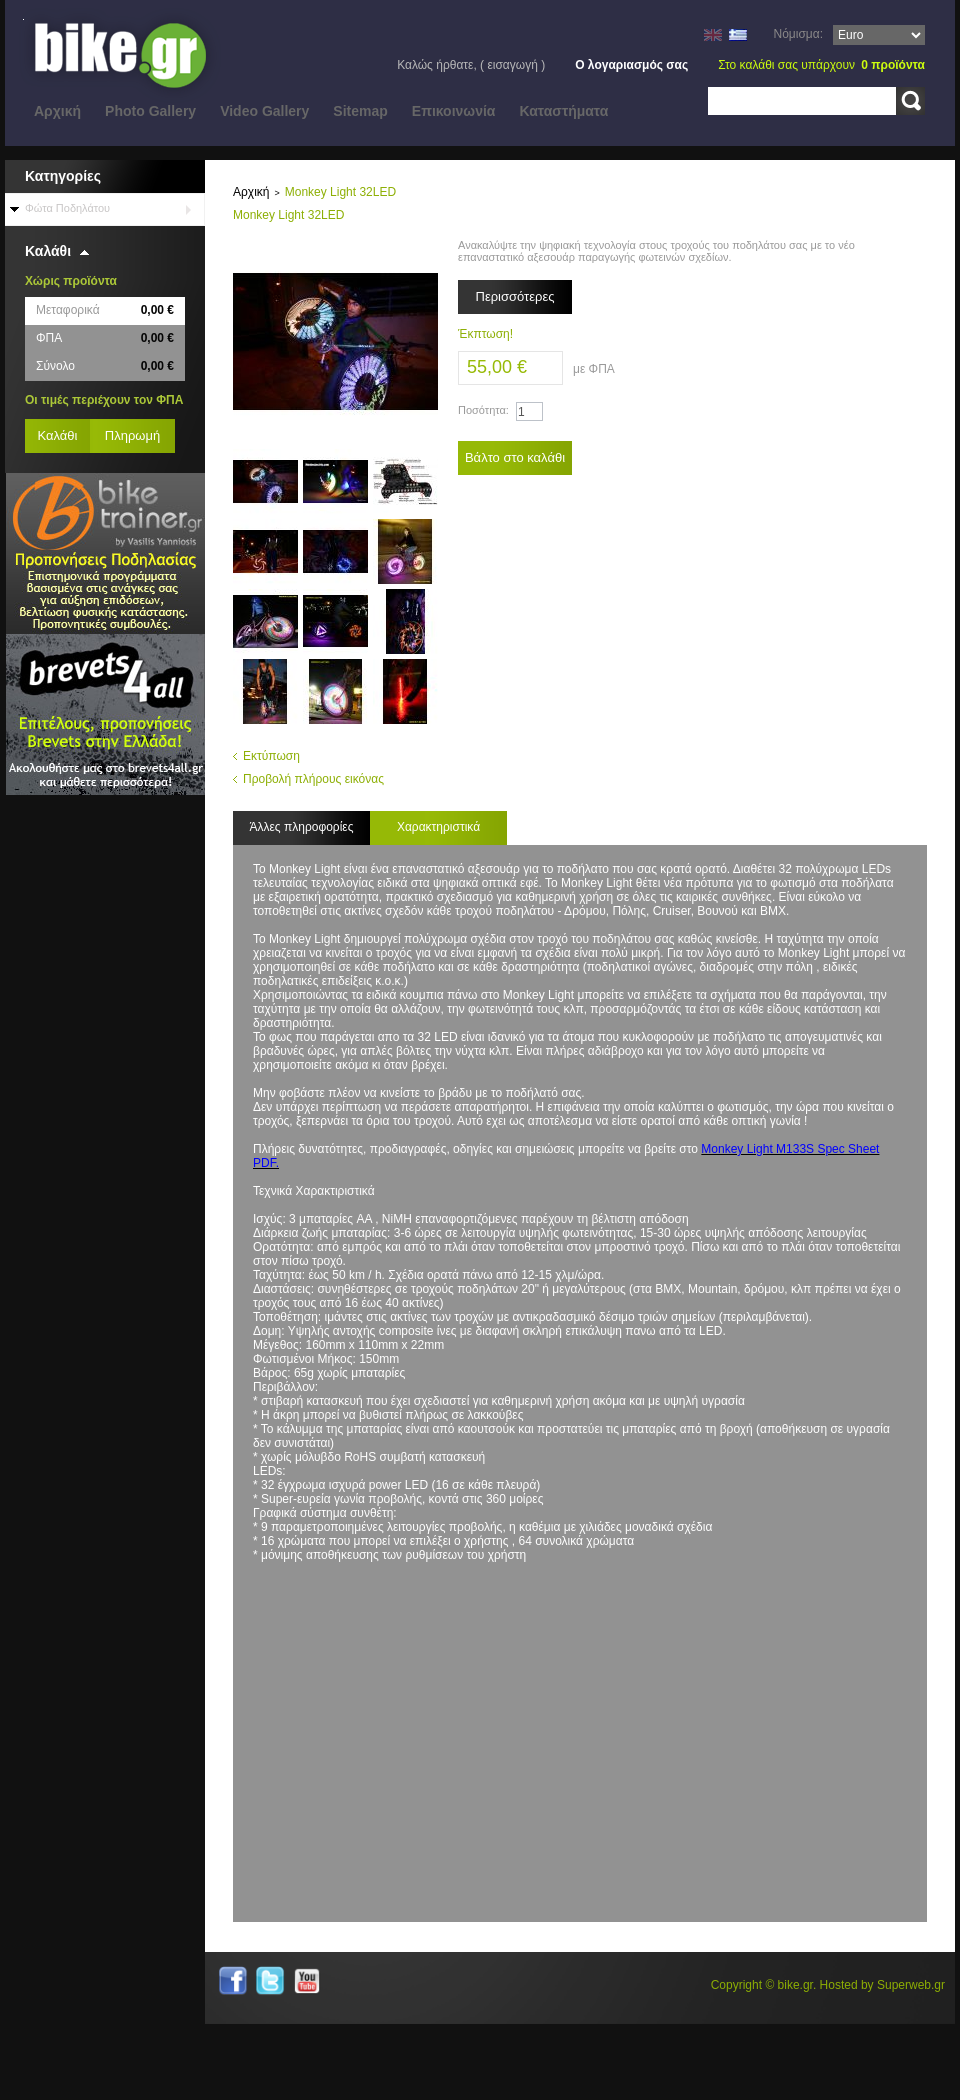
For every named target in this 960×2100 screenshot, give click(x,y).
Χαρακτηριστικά (438, 827)
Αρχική (57, 111)
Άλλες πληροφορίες (301, 827)
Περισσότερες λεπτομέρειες (515, 301)
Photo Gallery (150, 111)
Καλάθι (48, 251)
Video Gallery (264, 111)
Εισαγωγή (512, 65)
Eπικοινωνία (454, 111)
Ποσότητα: (483, 410)
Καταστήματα (563, 111)
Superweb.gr (911, 1985)
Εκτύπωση (271, 756)
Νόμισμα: (798, 34)
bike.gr (795, 1985)
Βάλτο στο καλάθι (515, 457)
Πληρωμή (132, 435)
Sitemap (360, 111)
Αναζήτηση (910, 101)
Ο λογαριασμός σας (631, 65)
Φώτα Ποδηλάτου (67, 208)
